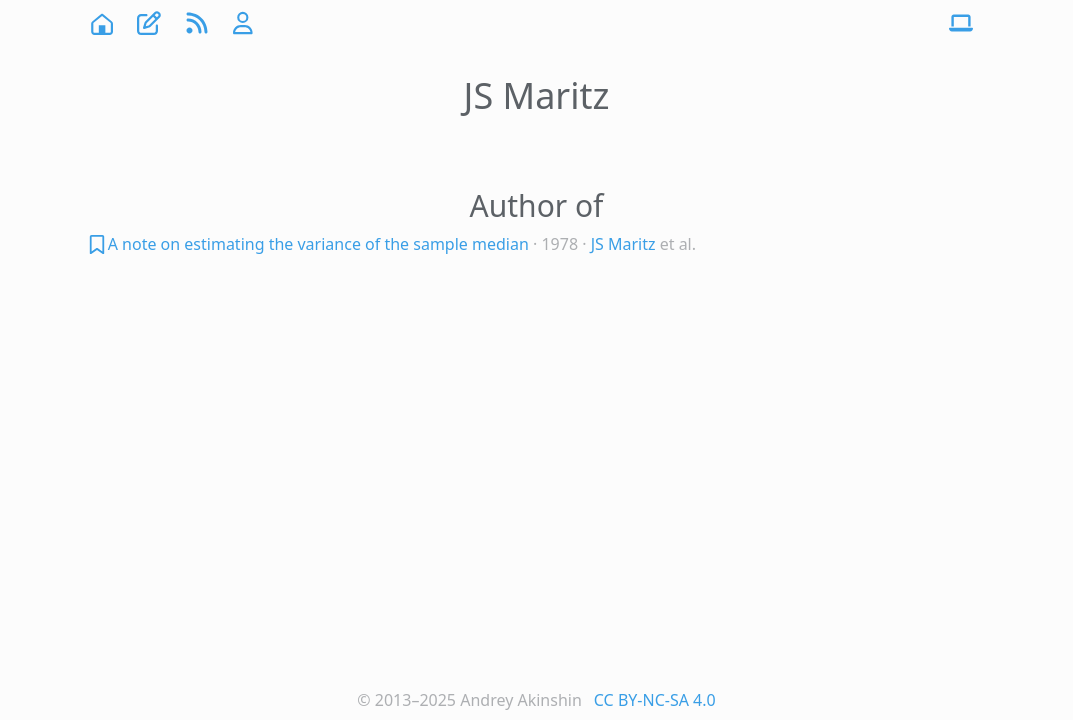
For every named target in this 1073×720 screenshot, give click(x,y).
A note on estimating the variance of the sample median (318, 244)
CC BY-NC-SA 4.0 (655, 700)
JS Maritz (623, 244)
